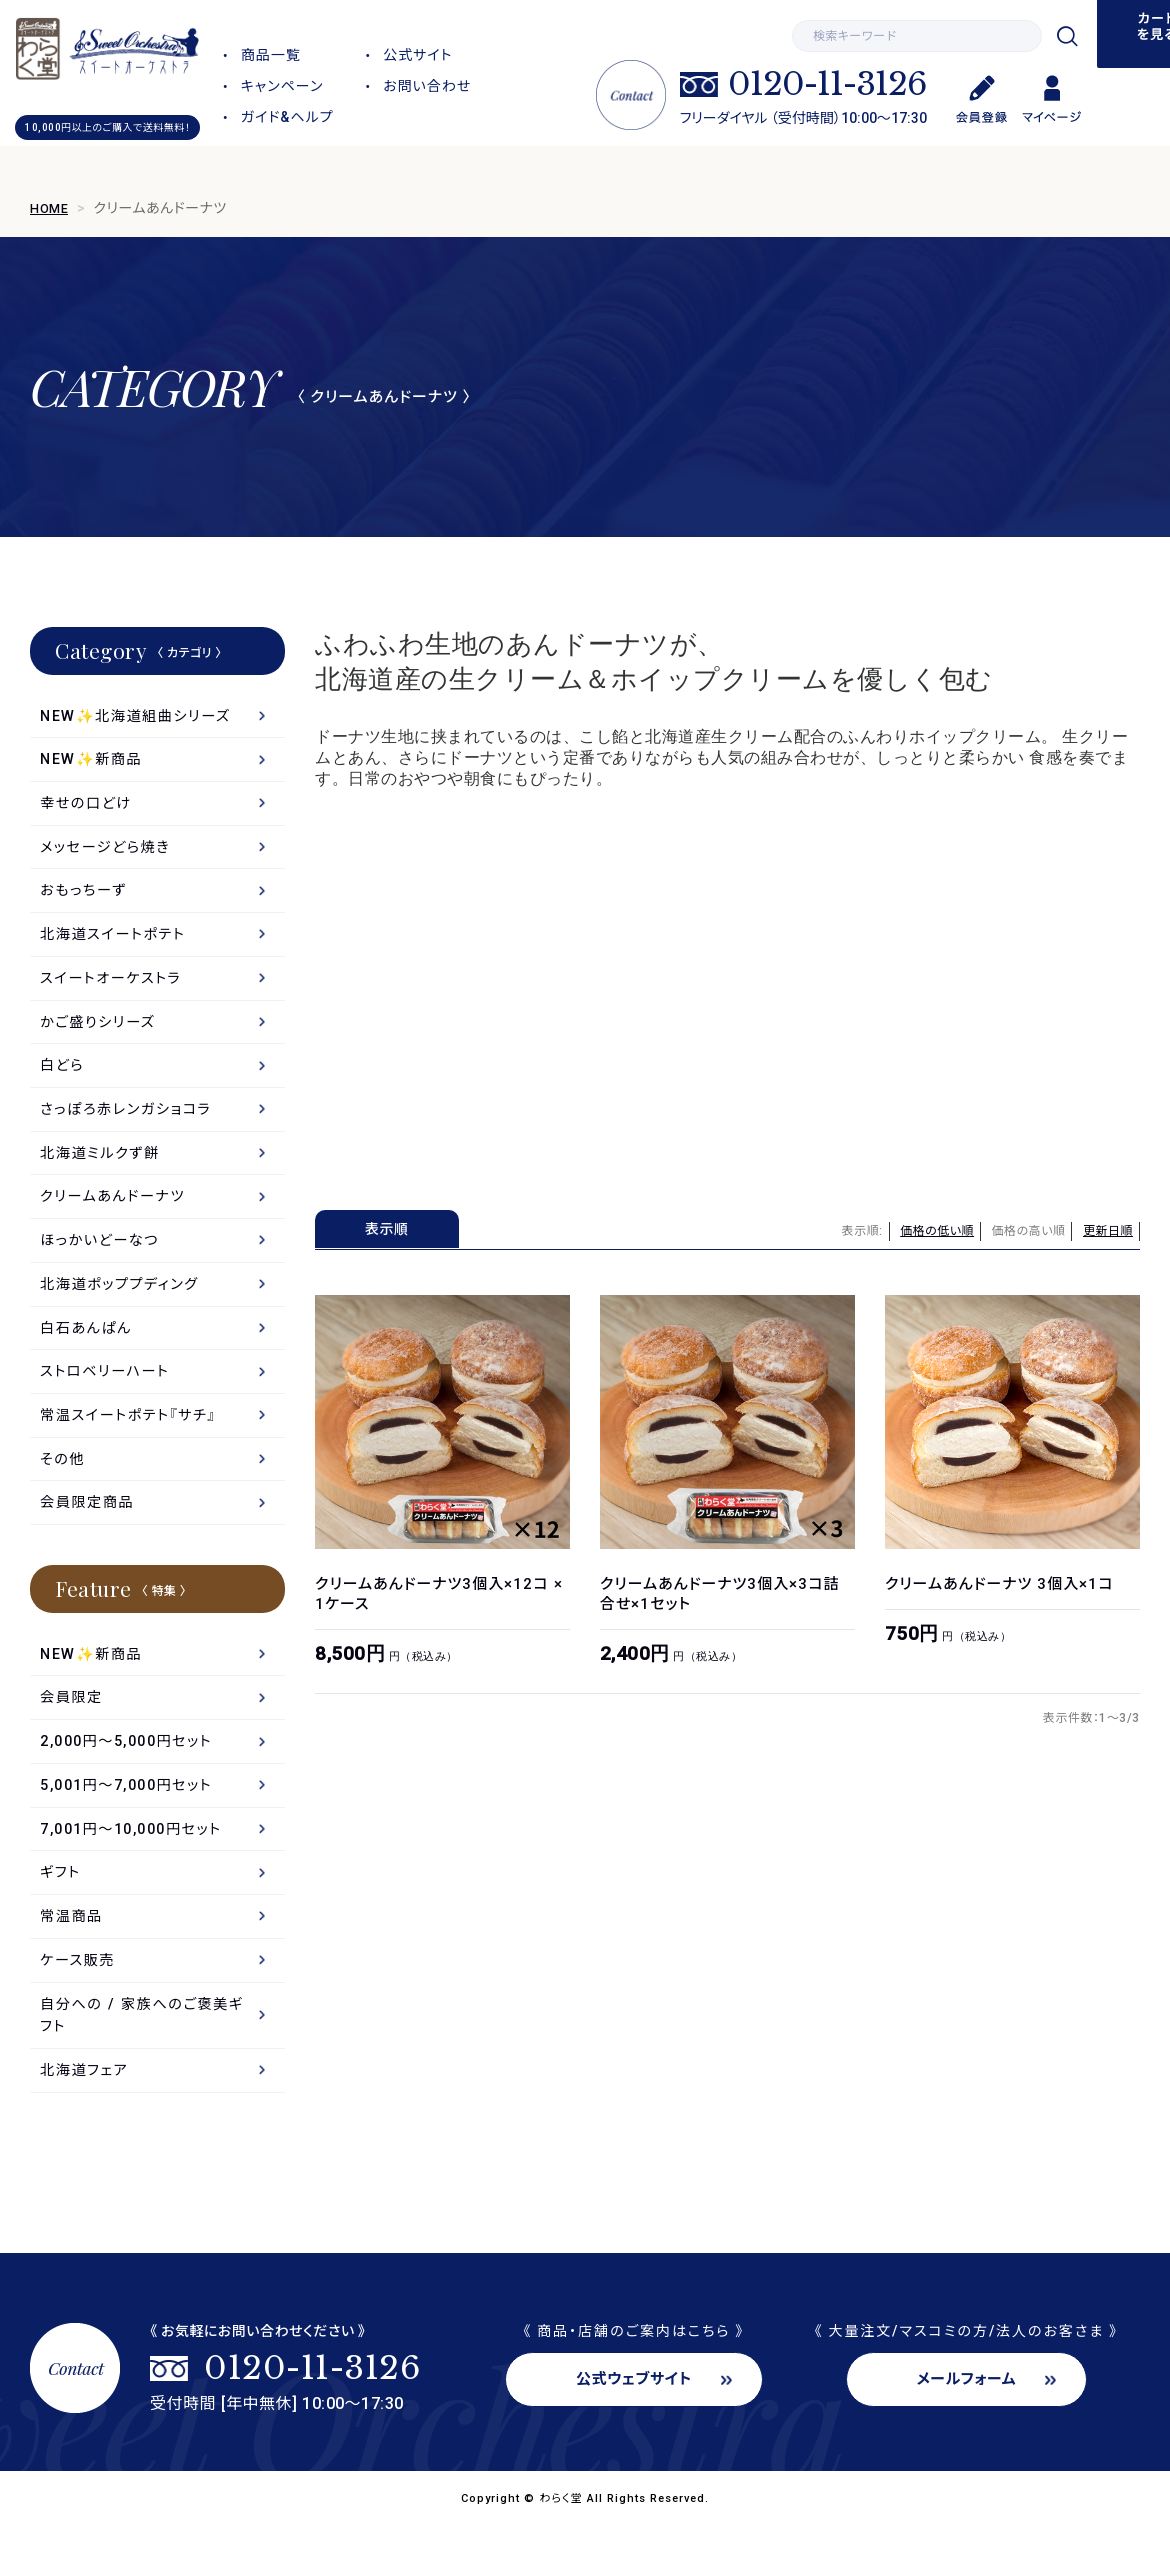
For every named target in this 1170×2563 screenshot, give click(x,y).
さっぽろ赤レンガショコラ (130, 1122)
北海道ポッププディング (123, 1302)
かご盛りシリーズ (100, 1032)
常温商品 (73, 1949)
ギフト (61, 1904)
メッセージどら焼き (108, 852)
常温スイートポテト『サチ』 (132, 1437)
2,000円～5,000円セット (133, 1769)
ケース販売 (79, 1994)
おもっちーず (85, 897)
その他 (64, 1482)
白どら (63, 1077)
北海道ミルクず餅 (103, 1167)
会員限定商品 (89, 1527)
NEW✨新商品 (93, 762)
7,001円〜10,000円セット (138, 1859)
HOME (51, 208)
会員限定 (73, 1724)
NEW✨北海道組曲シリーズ (140, 717)
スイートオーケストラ (114, 987)
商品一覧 (271, 55)
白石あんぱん (88, 1347)
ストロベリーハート (108, 1392)
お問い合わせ (427, 86)
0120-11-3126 (827, 84)
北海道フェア (86, 2108)
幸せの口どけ (88, 807)
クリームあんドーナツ (116, 1212)
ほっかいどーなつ (102, 1257)
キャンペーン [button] (282, 86)
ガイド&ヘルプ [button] (287, 117)
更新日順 (1108, 1231)
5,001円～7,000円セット (133, 1814)
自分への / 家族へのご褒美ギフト (146, 2051)
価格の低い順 (937, 1231)
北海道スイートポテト (116, 942)
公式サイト (417, 55)
